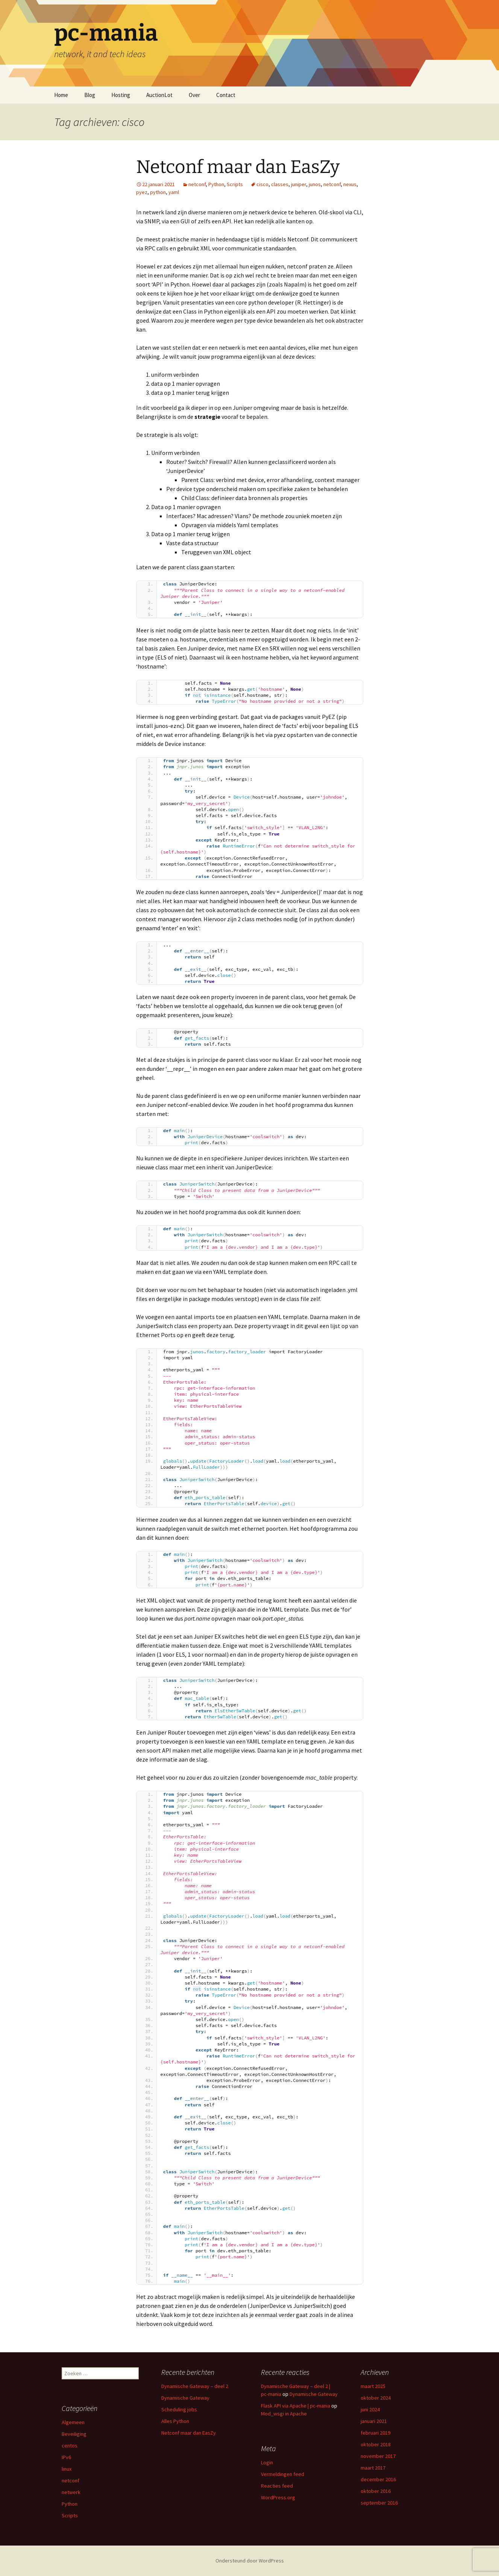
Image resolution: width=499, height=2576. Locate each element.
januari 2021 (374, 2421)
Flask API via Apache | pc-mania (295, 2405)
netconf (197, 184)
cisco (262, 184)
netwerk (71, 2492)
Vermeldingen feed (282, 2474)
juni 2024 (370, 2409)
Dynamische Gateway (185, 2397)
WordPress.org (278, 2497)
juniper (298, 184)
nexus (349, 184)
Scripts (235, 184)
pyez (141, 192)
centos (69, 2445)
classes (279, 184)
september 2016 (379, 2502)
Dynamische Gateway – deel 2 (194, 2386)
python (158, 192)
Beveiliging (74, 2433)
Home (61, 95)
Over (194, 95)
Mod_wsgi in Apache (284, 2413)
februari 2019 (375, 2432)
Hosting (120, 95)
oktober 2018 (376, 2444)
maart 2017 (373, 2467)
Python (216, 184)
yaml (173, 192)
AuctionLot (159, 95)
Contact (225, 95)
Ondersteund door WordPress (249, 2560)
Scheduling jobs (179, 2409)
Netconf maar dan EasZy (238, 167)
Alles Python (175, 2421)
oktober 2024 (376, 2397)
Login (267, 2462)
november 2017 (378, 2456)
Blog (89, 95)
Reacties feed (277, 2485)
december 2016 (378, 2479)
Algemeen (73, 2422)
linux (66, 2468)
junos (315, 184)
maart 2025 (373, 2386)
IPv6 (66, 2457)
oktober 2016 (376, 2491)
